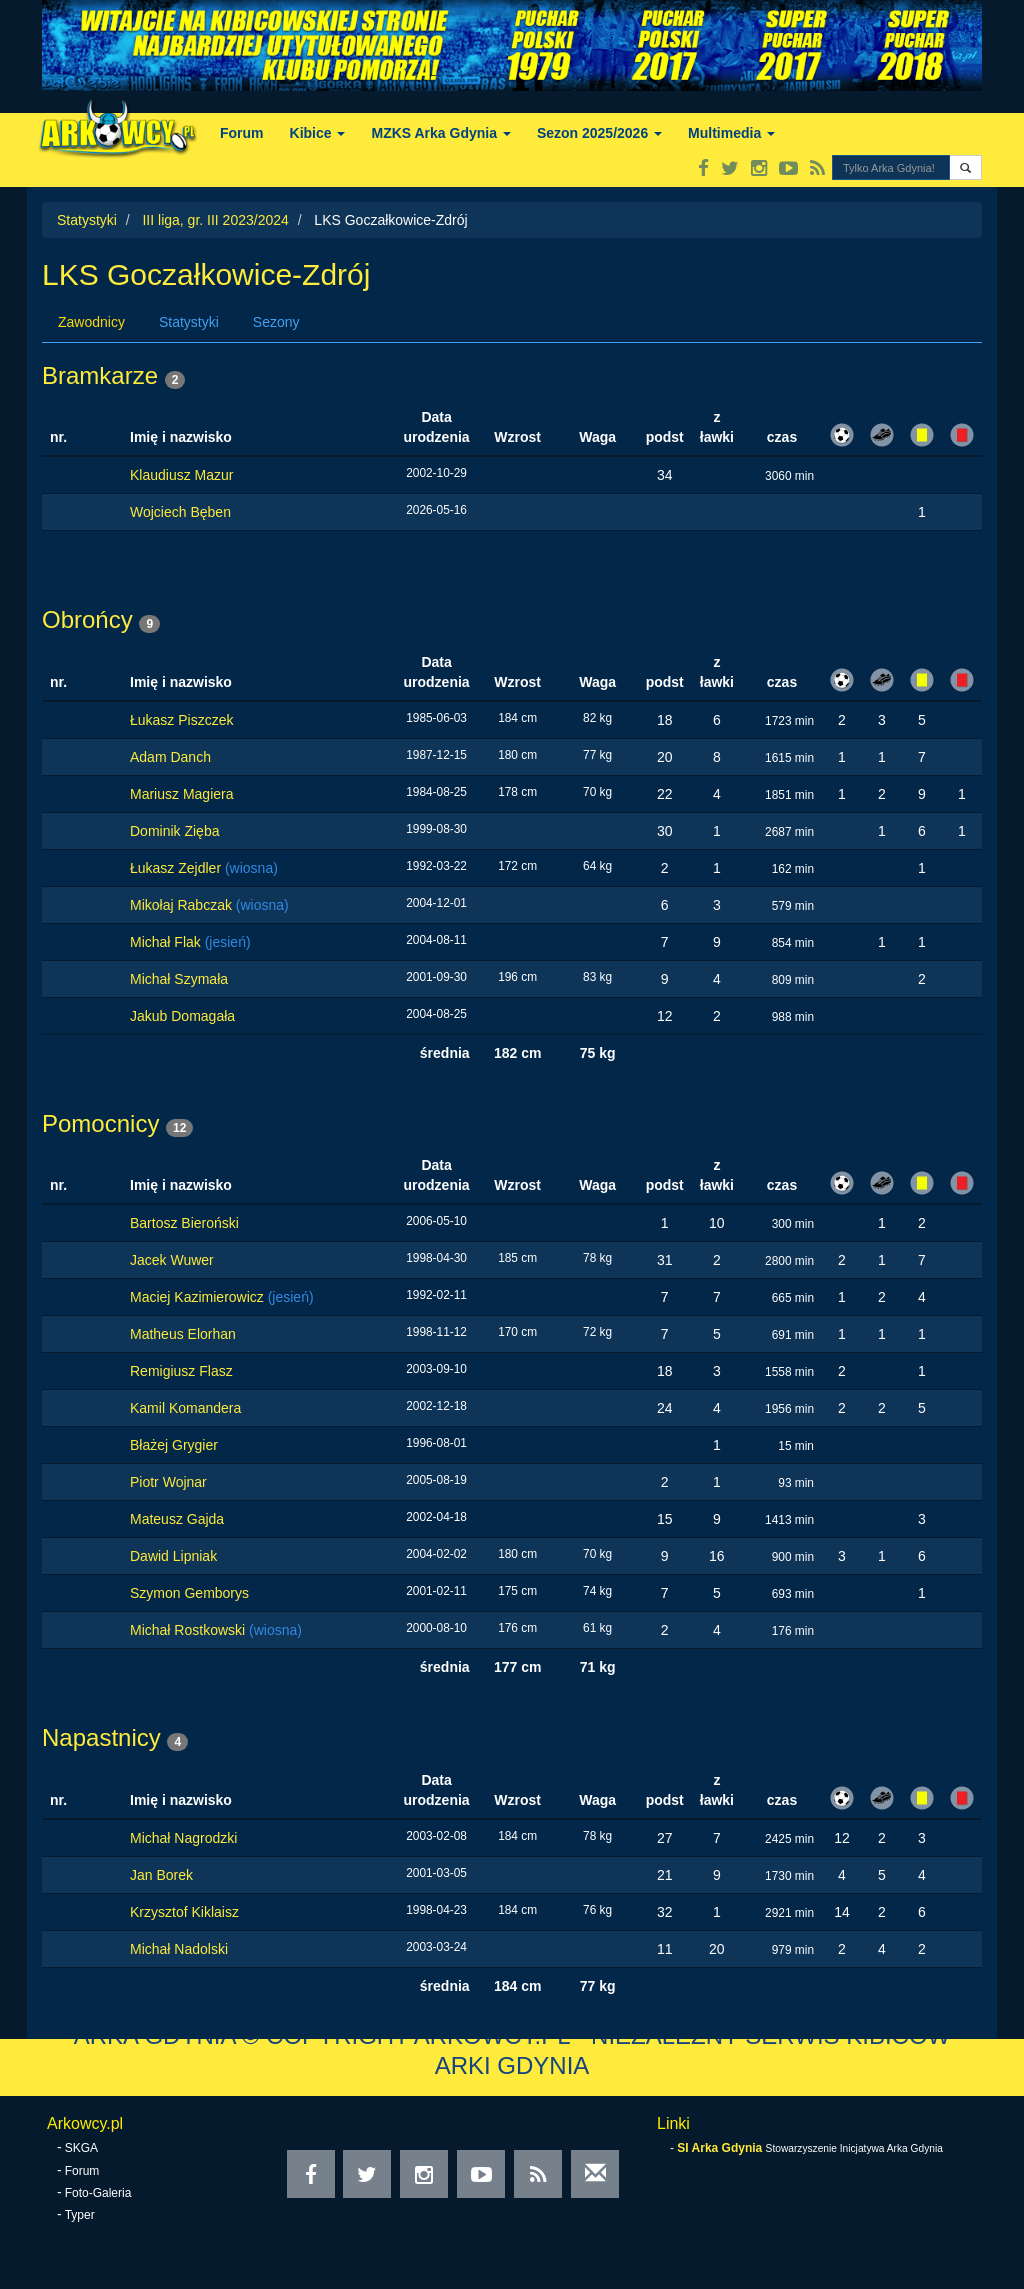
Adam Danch (170, 757)
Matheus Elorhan (183, 1334)
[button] (965, 167)
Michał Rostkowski (189, 1630)
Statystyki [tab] (189, 322)
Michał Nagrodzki (183, 1838)
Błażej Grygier (174, 1445)
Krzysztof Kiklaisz (184, 1912)
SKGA (81, 2148)
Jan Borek (161, 1875)
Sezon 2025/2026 (599, 133)
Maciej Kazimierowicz (199, 1297)
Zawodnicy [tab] (91, 322)
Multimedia (731, 133)
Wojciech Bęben (180, 512)
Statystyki (87, 220)
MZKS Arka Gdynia (440, 133)
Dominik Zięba (174, 831)
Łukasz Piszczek (181, 720)
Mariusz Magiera (181, 794)
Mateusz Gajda (177, 1519)
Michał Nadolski (179, 1949)
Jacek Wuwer (172, 1260)
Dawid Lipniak (173, 1556)
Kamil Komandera (185, 1408)
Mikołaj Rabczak (183, 905)
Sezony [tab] (276, 322)
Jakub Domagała (182, 1016)
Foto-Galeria (98, 2193)
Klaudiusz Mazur (182, 475)
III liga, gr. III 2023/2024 (215, 220)
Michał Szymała (179, 979)
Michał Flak (167, 942)
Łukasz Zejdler (177, 868)
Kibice (318, 133)
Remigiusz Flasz (181, 1371)
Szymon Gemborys (189, 1593)
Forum (242, 133)
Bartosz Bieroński (184, 1223)
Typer (80, 2215)
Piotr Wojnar (168, 1482)
